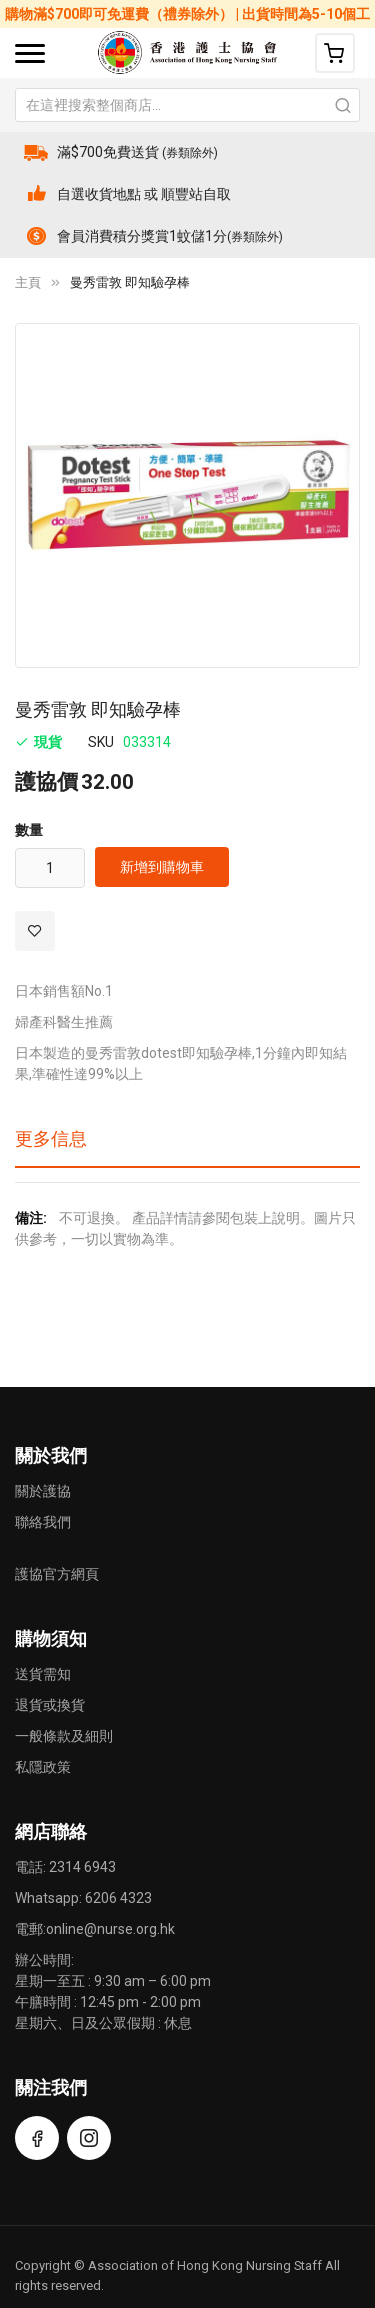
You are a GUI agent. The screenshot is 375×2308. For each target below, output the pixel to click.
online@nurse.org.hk (110, 1929)
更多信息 (51, 1138)
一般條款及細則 (64, 1736)
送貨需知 (43, 1674)
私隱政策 (43, 1767)
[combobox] (187, 105)
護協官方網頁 (57, 1574)
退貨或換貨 (50, 1705)
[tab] (187, 1146)
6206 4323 (118, 1898)
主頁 (28, 282)
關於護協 (43, 1491)
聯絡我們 (43, 1522)
